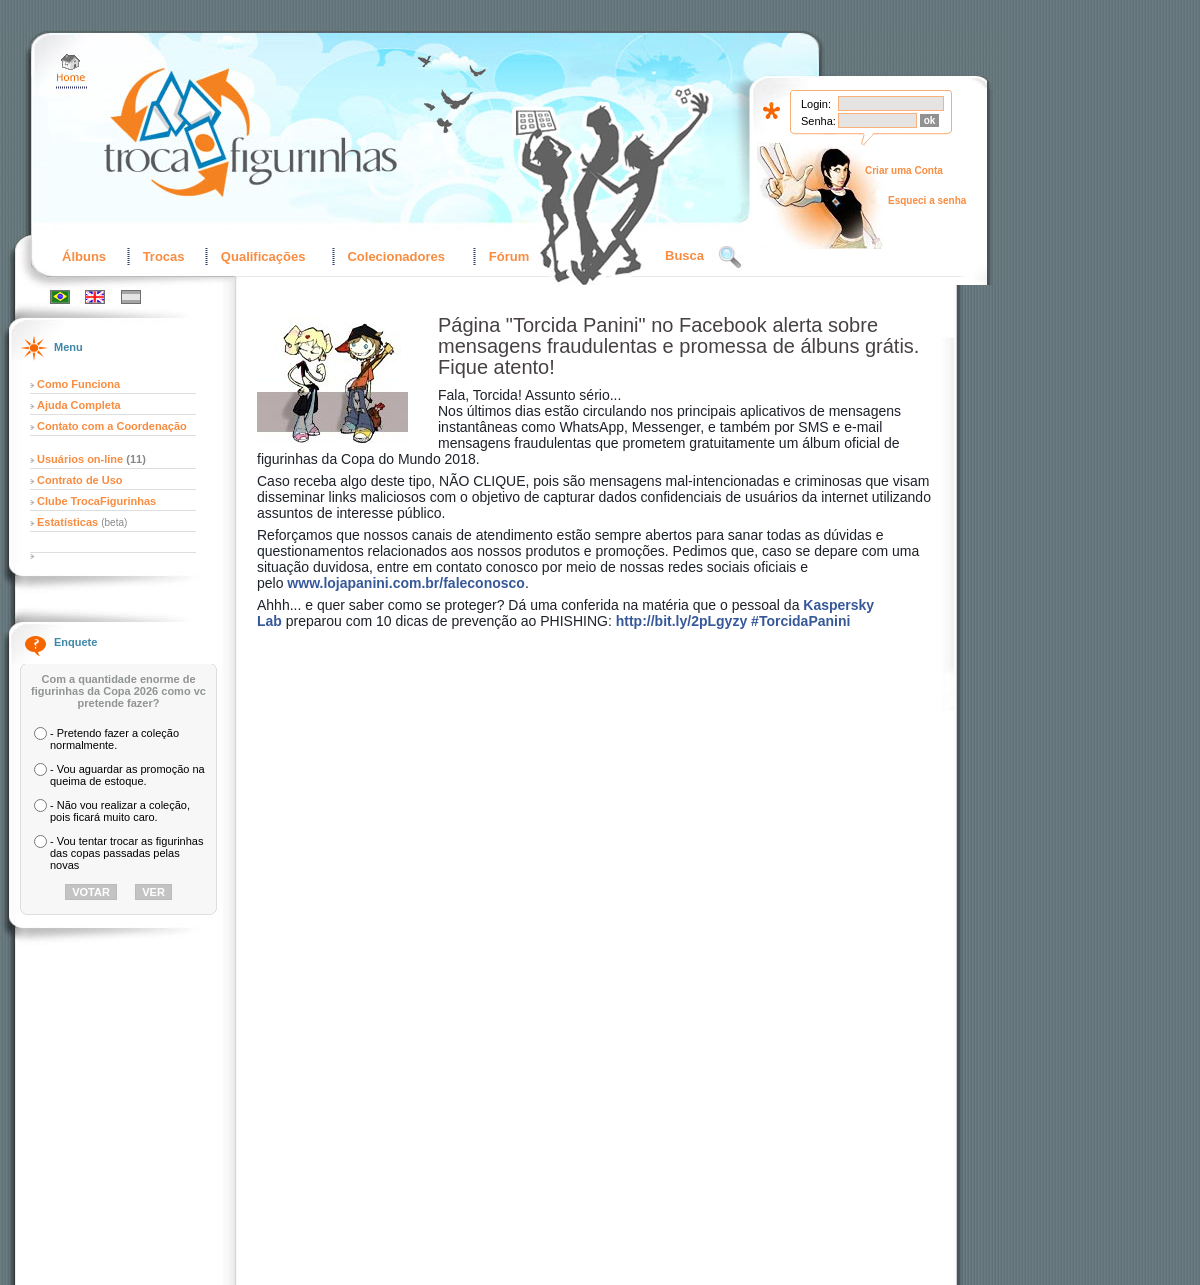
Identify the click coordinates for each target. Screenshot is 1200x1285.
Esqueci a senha (927, 200)
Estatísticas (69, 522)
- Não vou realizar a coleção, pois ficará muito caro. (120, 811)
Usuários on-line (80, 459)
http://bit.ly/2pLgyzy (681, 621)
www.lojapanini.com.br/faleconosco (406, 583)
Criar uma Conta (904, 170)
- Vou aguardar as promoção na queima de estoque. (127, 775)
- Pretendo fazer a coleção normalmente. (114, 739)
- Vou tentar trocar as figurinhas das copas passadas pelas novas (126, 853)
